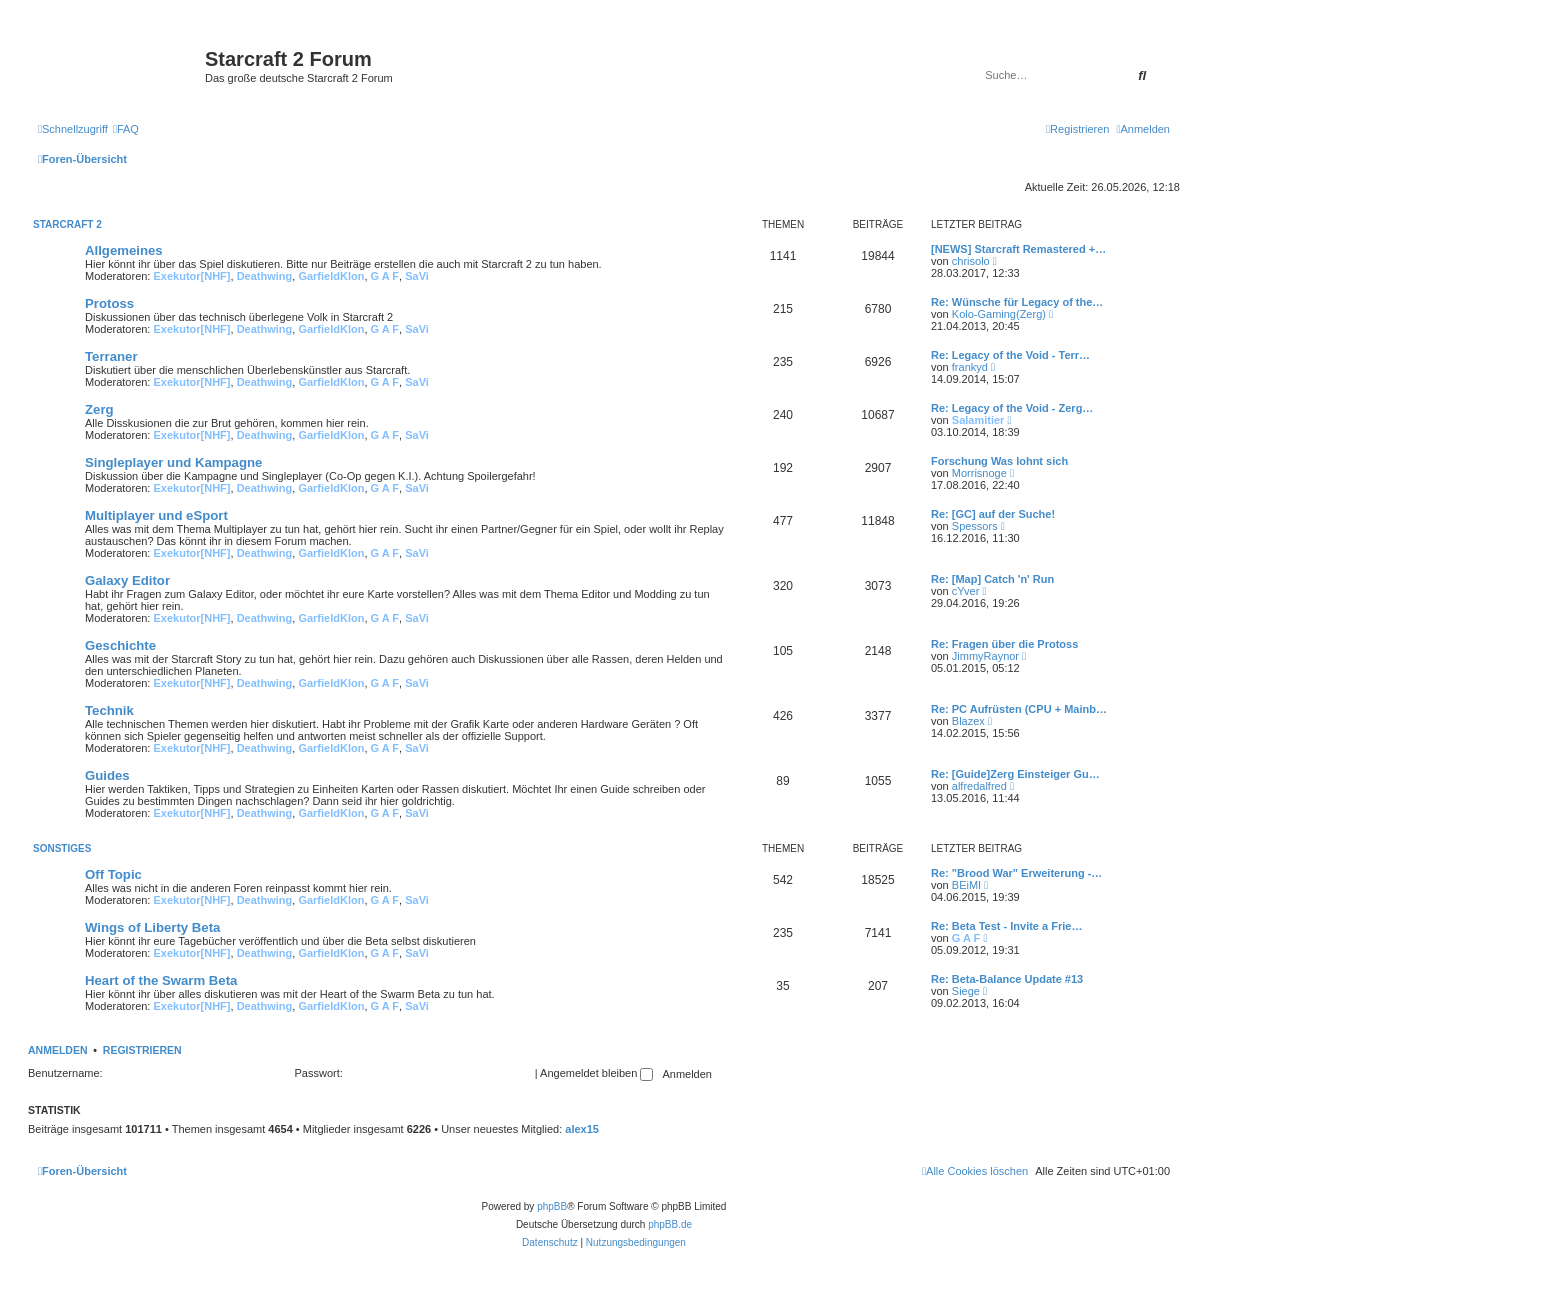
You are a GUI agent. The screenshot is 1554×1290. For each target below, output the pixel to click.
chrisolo (971, 261)
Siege (966, 991)
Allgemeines (124, 250)
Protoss (109, 303)
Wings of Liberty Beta (152, 927)
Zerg (99, 409)
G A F (385, 276)
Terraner (111, 356)
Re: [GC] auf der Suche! (993, 514)
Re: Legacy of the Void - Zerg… (1012, 408)
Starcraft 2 (67, 224)
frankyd (970, 367)
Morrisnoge (979, 473)
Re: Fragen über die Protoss (1004, 644)
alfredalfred (979, 786)
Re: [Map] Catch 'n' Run (992, 579)
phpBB (552, 1206)
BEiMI (966, 885)
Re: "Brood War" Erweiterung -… (1016, 873)
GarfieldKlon (331, 276)
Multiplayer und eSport (156, 515)
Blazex (968, 721)
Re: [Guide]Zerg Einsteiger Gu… (1015, 774)
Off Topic (113, 874)
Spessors (975, 526)
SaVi (417, 276)
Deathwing (265, 276)
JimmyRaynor (985, 656)
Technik (109, 710)
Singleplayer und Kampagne (173, 462)
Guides (107, 775)
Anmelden (58, 1050)
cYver (966, 591)
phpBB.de (670, 1224)
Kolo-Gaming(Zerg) (999, 314)
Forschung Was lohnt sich (999, 461)
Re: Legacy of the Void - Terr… (1010, 355)
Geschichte (120, 645)
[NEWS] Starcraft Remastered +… (1018, 249)
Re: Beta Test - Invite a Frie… (1006, 926)
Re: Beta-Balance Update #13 (1007, 979)
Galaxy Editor (127, 580)
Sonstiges (62, 848)
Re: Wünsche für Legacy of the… (1017, 302)
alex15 (582, 1129)
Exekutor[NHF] (192, 276)
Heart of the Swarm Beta (161, 980)
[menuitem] (126, 129)
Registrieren (142, 1050)
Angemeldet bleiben (596, 1073)
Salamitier (978, 420)
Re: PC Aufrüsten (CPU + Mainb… (1019, 709)
